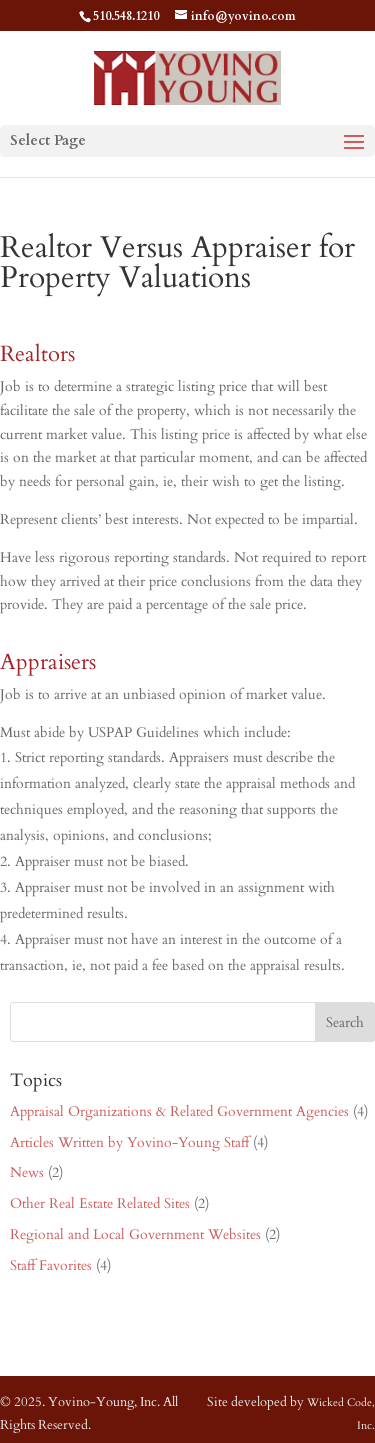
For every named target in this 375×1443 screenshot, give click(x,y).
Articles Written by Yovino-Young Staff (129, 1142)
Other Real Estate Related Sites (100, 1203)
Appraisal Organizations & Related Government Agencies (179, 1111)
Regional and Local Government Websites (135, 1234)
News (27, 1172)
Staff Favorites (51, 1265)
